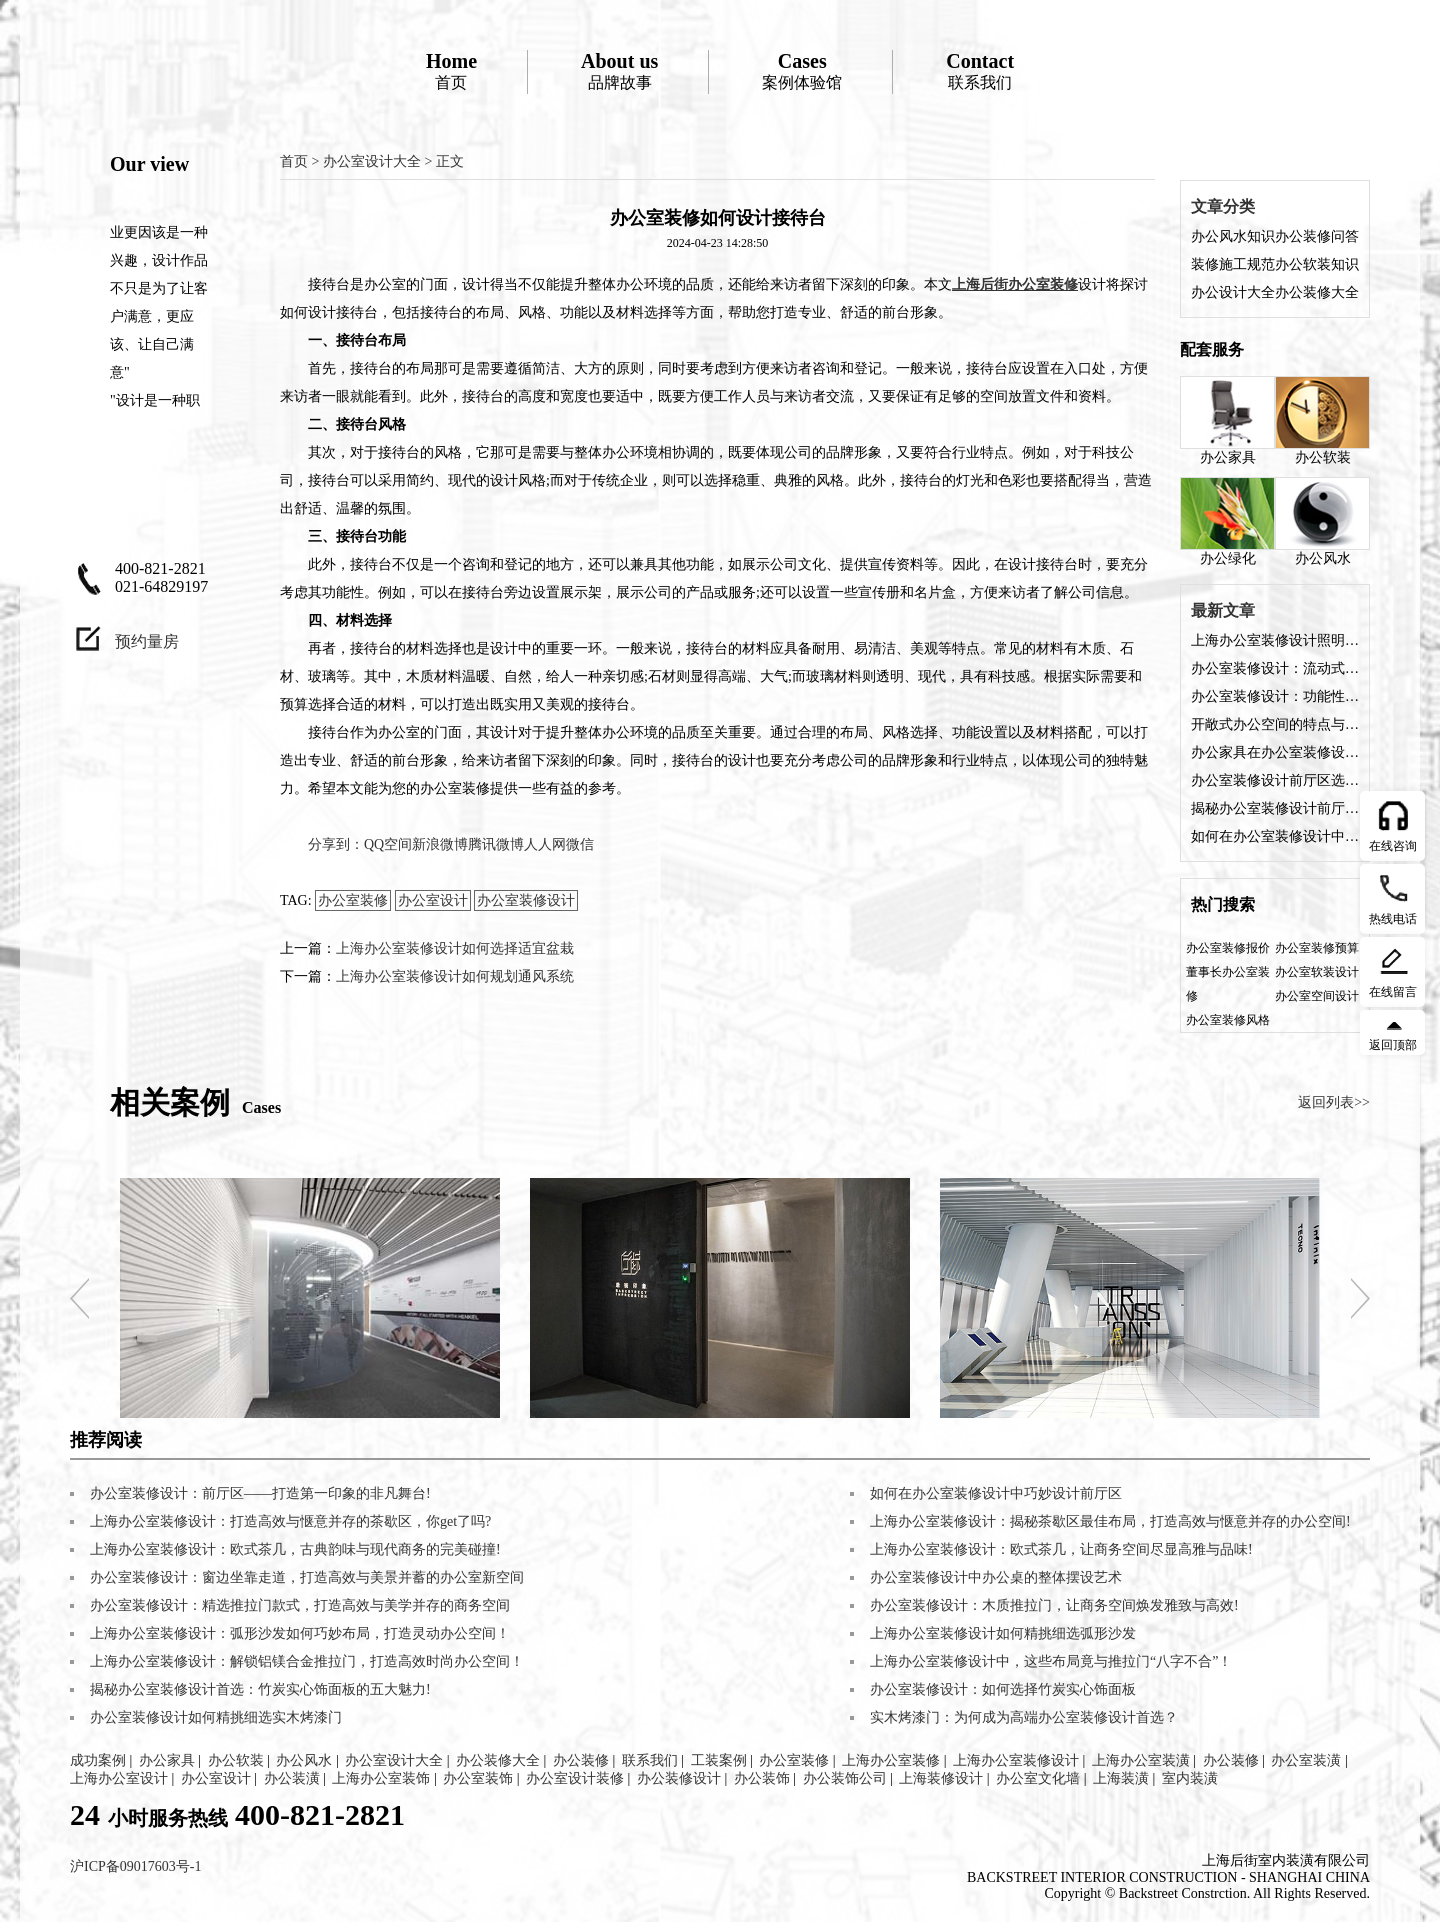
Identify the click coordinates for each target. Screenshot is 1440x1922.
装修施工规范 (1233, 264)
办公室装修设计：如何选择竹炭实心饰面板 (1003, 1689)
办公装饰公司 (845, 1778)
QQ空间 (388, 844)
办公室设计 (433, 900)
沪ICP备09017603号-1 (135, 1866)
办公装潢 (292, 1778)
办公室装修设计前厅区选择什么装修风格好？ (1275, 780)
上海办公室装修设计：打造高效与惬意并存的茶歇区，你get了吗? (290, 1521)
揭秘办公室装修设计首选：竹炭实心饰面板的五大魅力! (260, 1689)
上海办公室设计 (119, 1778)
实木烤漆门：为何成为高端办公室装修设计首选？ (1024, 1717)
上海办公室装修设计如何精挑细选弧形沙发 (1003, 1633)
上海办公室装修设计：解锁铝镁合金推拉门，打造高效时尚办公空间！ (307, 1661)
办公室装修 (353, 900)
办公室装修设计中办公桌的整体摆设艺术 (996, 1577)
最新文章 (1223, 610)
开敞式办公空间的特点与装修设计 (1275, 724)
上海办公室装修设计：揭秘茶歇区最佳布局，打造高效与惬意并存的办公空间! (1110, 1521)
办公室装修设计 (526, 900)
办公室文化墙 (1038, 1778)
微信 (580, 844)
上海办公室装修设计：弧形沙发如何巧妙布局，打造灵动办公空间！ (300, 1633)
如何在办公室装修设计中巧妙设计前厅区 (1275, 836)
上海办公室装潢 (1141, 1760)
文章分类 (1223, 206)
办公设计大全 (1233, 292)
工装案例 (719, 1760)
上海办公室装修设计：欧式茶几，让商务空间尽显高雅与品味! (1061, 1549)
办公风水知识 (1233, 236)
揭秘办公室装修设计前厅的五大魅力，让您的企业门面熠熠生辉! (1275, 808)
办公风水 (1322, 521)
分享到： (336, 844)
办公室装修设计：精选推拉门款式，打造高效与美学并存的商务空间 (300, 1605)
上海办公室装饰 (381, 1778)
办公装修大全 (1317, 292)
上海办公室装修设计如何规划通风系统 (455, 976)
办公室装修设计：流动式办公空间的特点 (1275, 668)
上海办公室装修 (891, 1760)
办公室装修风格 (1228, 1020)
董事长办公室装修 (1228, 984)
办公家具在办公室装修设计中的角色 (1275, 752)
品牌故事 (619, 70)
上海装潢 (1121, 1778)
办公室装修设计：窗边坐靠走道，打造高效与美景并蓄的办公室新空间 (307, 1577)
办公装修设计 (679, 1778)
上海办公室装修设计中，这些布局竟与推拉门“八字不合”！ (1051, 1661)
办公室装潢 (1306, 1760)
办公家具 (1227, 420)
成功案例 (98, 1760)
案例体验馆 (802, 70)
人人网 (545, 844)
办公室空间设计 (1317, 996)
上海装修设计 (941, 1778)
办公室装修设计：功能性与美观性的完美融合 (1275, 696)
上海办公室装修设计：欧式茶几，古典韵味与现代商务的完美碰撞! (295, 1549)
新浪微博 (440, 844)
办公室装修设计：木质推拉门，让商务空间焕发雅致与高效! (1054, 1605)
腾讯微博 (496, 844)
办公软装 (1322, 420)
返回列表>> (1334, 1102)
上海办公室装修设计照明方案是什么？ (1275, 640)
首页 (451, 70)
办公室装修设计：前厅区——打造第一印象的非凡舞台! (260, 1493)
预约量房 (147, 641)
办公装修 (581, 1760)
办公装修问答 (1317, 236)
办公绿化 (1227, 521)
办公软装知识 (1317, 264)
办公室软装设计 (1317, 972)
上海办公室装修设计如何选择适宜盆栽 (455, 948)
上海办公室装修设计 (1016, 1760)
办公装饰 (762, 1778)
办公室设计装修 (575, 1778)
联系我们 (980, 70)
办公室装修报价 (1228, 948)
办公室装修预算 (1317, 948)
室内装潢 (1190, 1778)
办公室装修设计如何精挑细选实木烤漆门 (216, 1717)
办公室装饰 (478, 1778)
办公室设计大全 (372, 161)
